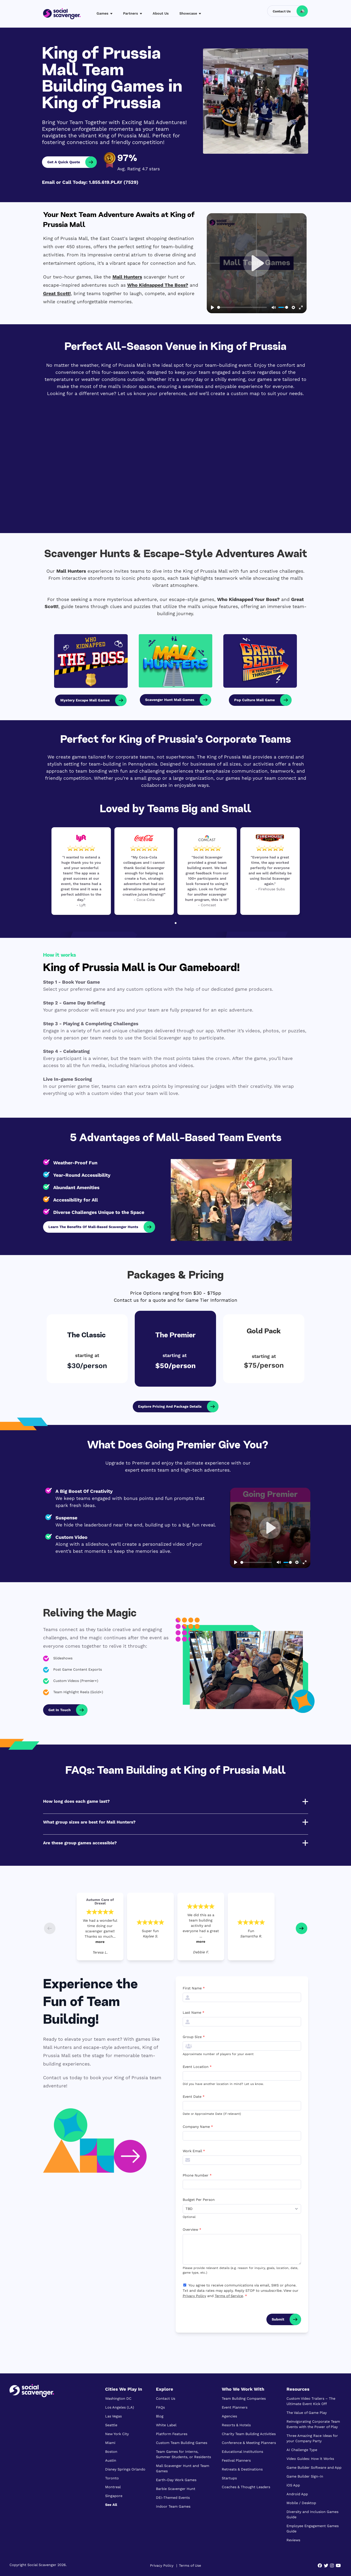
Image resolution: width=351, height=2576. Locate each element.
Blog (159, 2416)
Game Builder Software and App (314, 2467)
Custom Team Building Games (181, 2443)
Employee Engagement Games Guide (312, 2528)
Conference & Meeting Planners (249, 2443)
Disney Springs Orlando (125, 2469)
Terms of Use (190, 2565)
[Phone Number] (242, 2184)
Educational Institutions (242, 2451)
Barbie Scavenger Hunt (175, 2489)
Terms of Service (229, 2296)
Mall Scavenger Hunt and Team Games (182, 2468)
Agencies (229, 2416)
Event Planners (234, 2407)
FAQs (160, 2407)
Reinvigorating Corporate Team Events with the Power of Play (313, 2424)
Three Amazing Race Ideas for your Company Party (312, 2438)
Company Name (198, 2127)
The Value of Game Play (306, 2413)
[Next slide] (301, 1928)
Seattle (111, 2425)
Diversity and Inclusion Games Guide (312, 2514)
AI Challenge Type (301, 2450)
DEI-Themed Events (173, 2497)
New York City (117, 2434)
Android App (297, 2494)
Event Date (194, 2096)
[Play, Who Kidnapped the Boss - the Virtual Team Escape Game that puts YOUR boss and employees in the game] (256, 263)
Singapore (113, 2496)
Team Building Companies (244, 2398)
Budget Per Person (199, 2200)
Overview (192, 2229)
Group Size (194, 2037)
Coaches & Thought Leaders (246, 2487)
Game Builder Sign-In (304, 2476)
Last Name (193, 2012)
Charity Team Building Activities (249, 2434)
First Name (194, 1988)
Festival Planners (236, 2460)
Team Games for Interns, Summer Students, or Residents (183, 2454)
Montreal (113, 2487)
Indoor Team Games (173, 2506)
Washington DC (118, 2398)
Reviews (293, 2540)
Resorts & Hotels (236, 2425)
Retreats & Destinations (242, 2469)
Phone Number (197, 2175)
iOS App (293, 2485)
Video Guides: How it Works (310, 2459)
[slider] (242, 307)
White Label (166, 2425)
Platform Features (171, 2434)
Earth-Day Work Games (176, 2480)
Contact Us (165, 2398)
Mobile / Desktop (301, 2503)
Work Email (194, 2151)
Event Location (197, 2067)
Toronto (112, 2478)
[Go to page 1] (175, 923)
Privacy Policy (194, 2296)
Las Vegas (113, 2416)
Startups (229, 2478)
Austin (110, 2460)
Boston (111, 2451)
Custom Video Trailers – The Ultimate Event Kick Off (310, 2401)
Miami (110, 2443)
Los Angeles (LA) (119, 2407)
